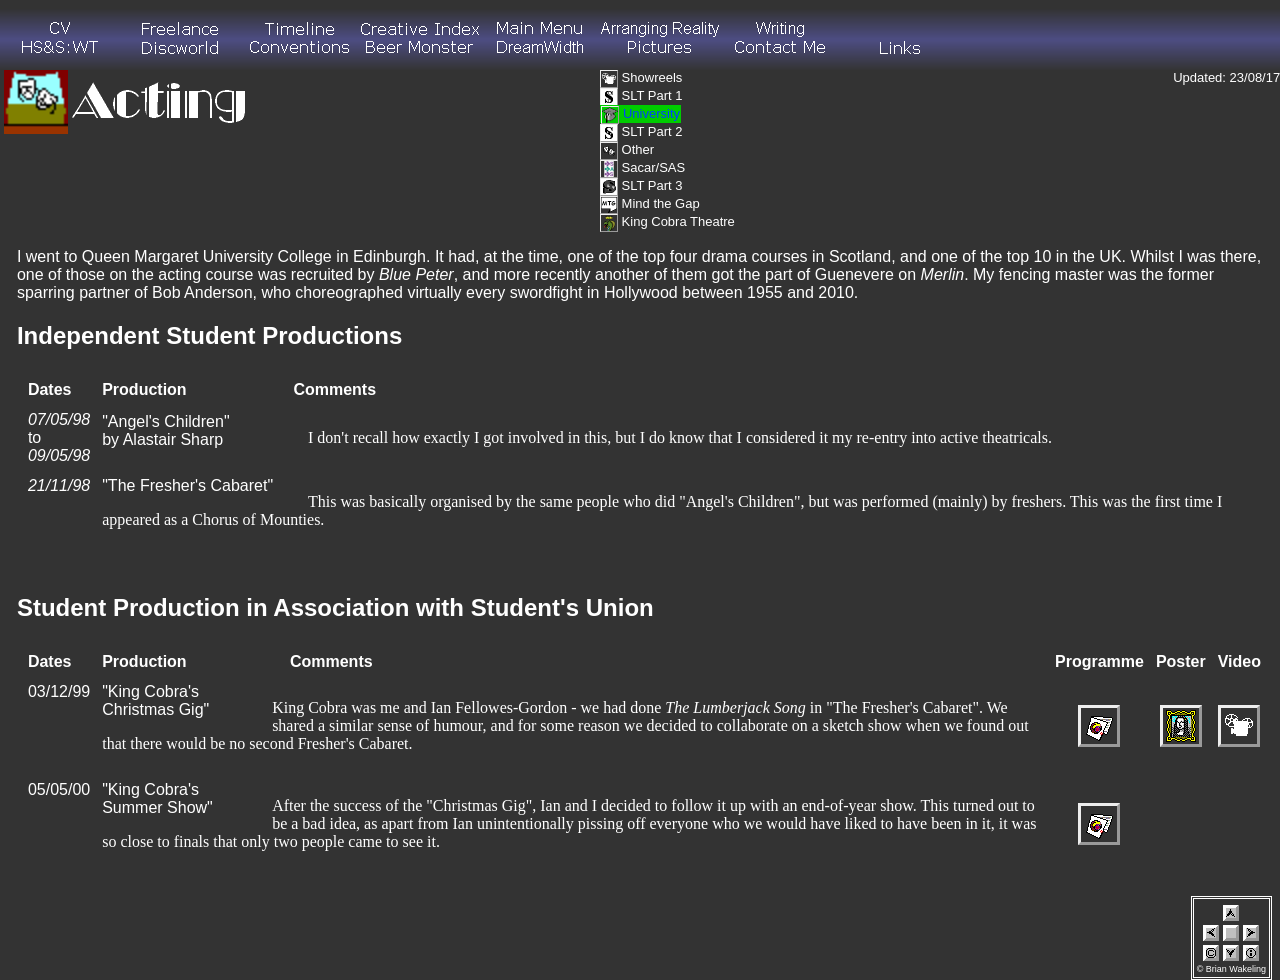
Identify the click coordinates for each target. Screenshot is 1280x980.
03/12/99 (59, 691)
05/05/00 (59, 789)
